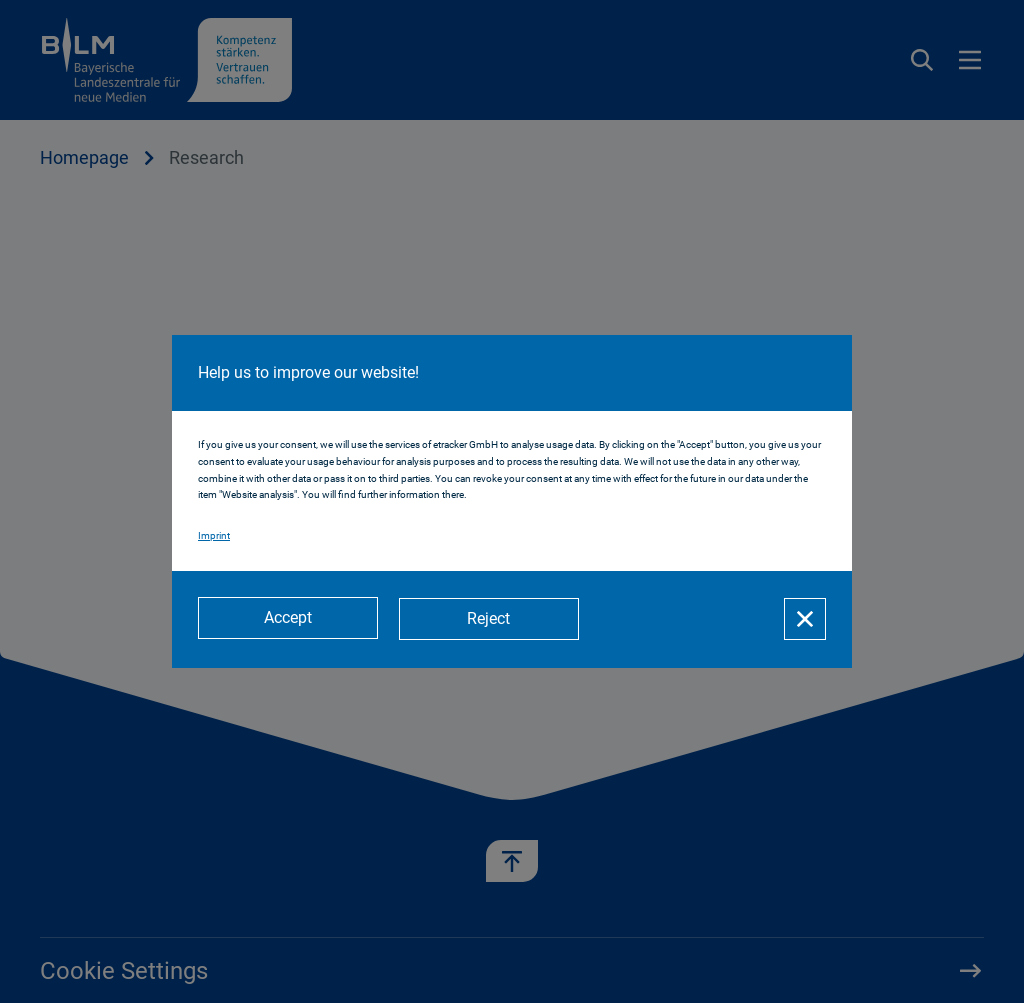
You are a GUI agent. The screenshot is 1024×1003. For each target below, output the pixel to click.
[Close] (805, 619)
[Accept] (288, 619)
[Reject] (492, 619)
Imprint (214, 536)
